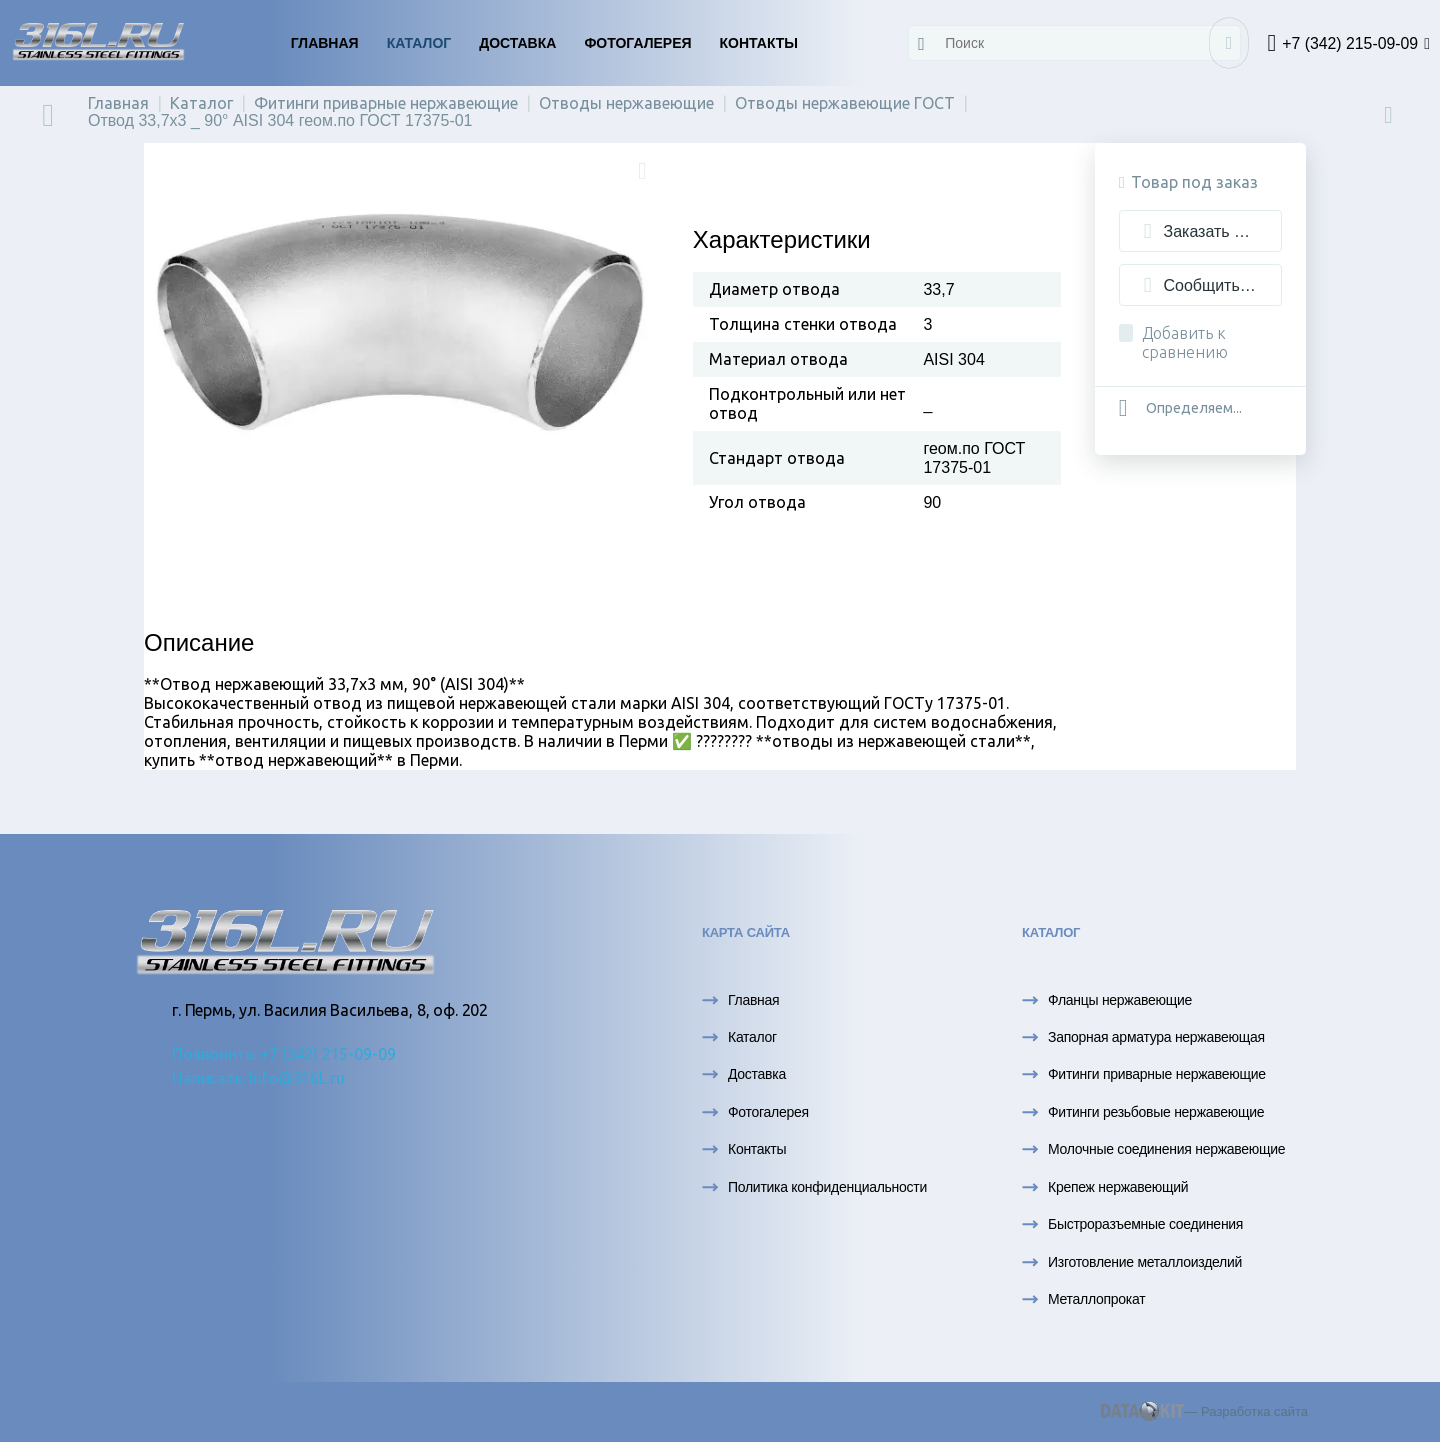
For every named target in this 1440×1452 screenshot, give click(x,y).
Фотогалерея (637, 43)
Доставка (517, 43)
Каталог (419, 43)
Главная (325, 43)
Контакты (759, 43)
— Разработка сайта (1204, 1411)
